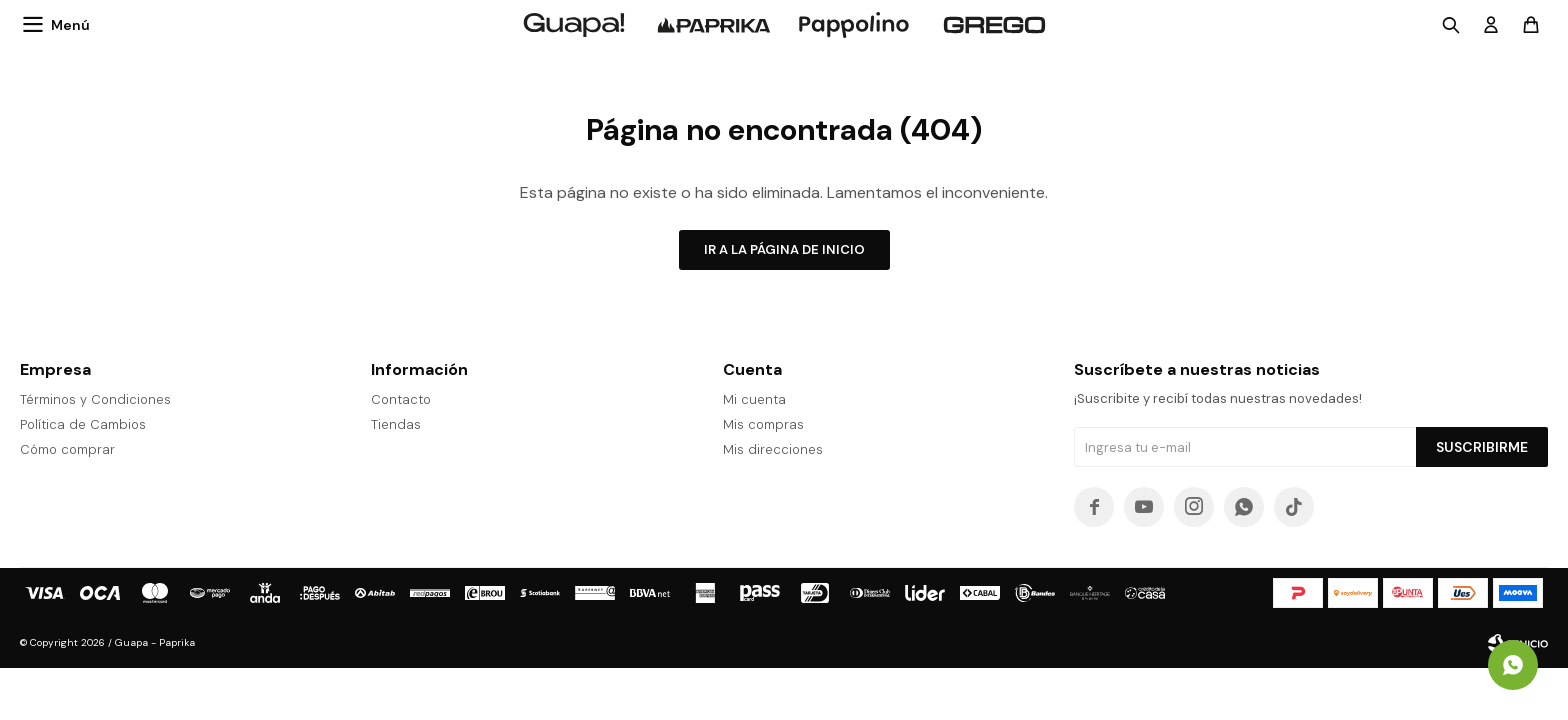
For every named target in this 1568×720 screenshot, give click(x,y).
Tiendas (396, 424)
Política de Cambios (83, 424)
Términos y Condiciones (95, 399)
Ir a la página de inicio (784, 249)
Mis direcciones (773, 449)
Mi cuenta (754, 399)
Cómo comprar (67, 449)
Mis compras (763, 424)
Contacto (401, 399)
